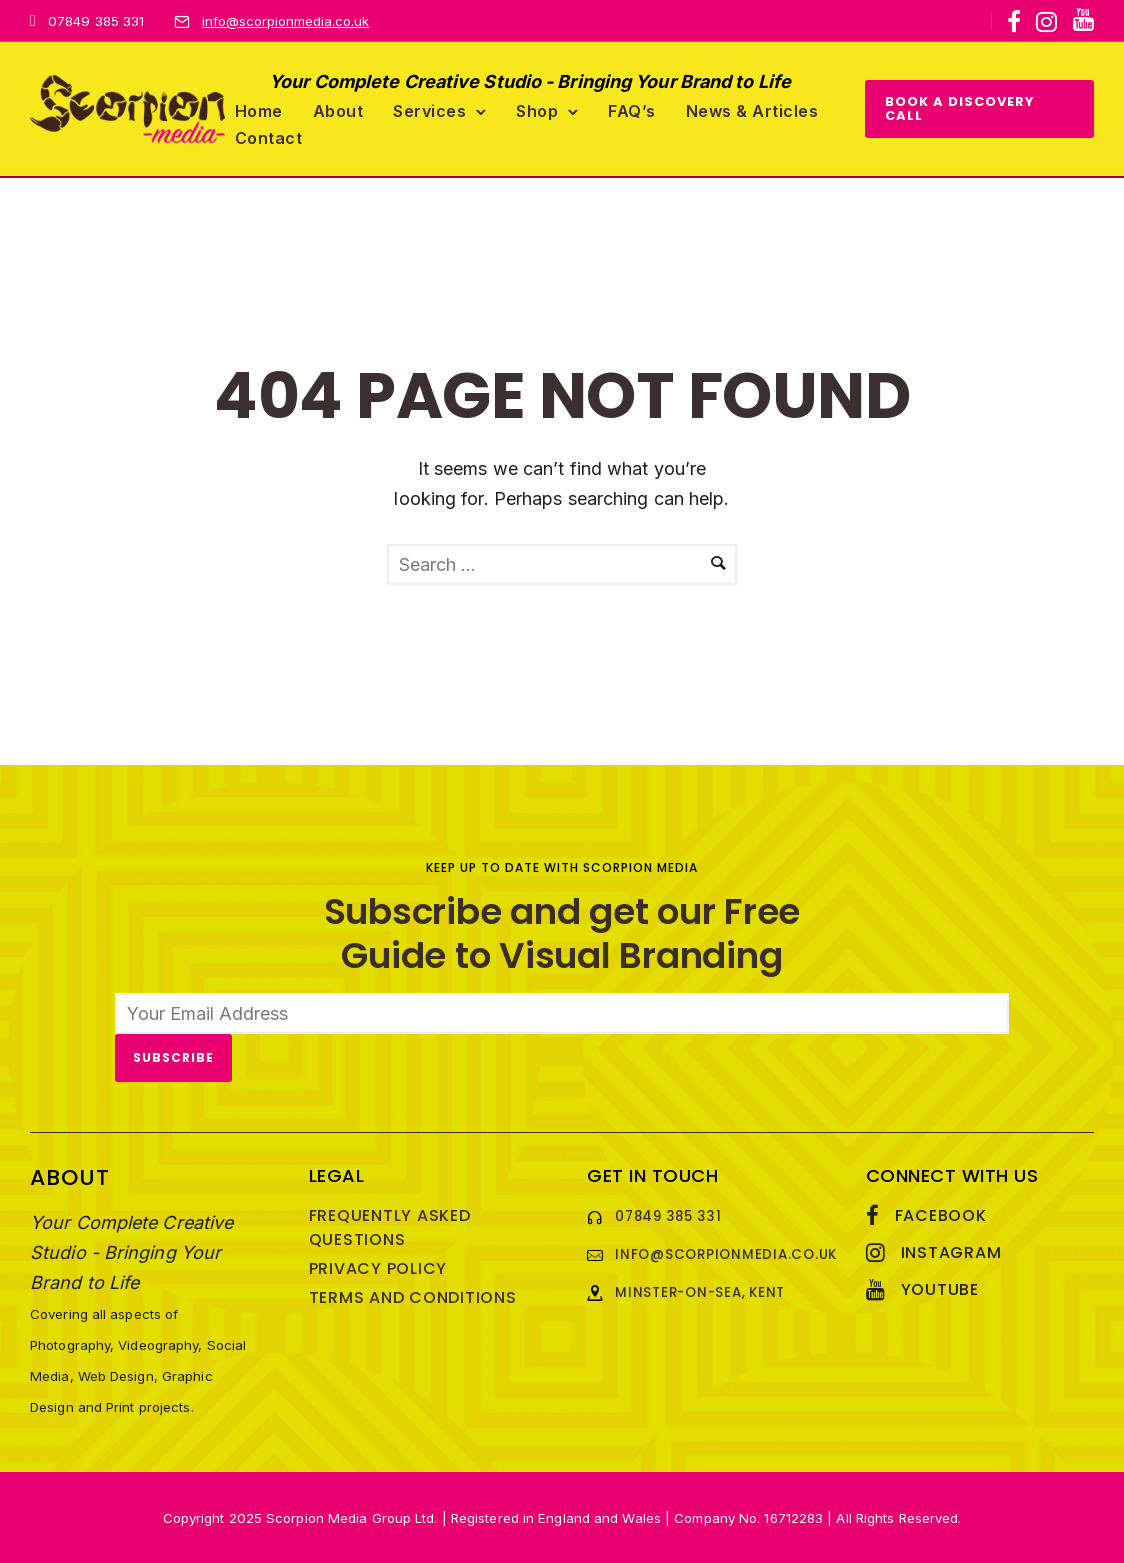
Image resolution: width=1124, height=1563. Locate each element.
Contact (269, 138)
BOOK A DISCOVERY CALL (960, 108)
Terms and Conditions (413, 1297)
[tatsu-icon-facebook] (1014, 22)
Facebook (941, 1215)
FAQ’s (632, 111)
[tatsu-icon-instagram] (1046, 22)
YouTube (940, 1289)
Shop (537, 111)
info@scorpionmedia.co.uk (285, 21)
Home (259, 111)
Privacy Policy (378, 1268)
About (338, 111)
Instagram (951, 1252)
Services (429, 111)
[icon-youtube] (1083, 20)
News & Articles (752, 111)
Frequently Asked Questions (390, 1227)
